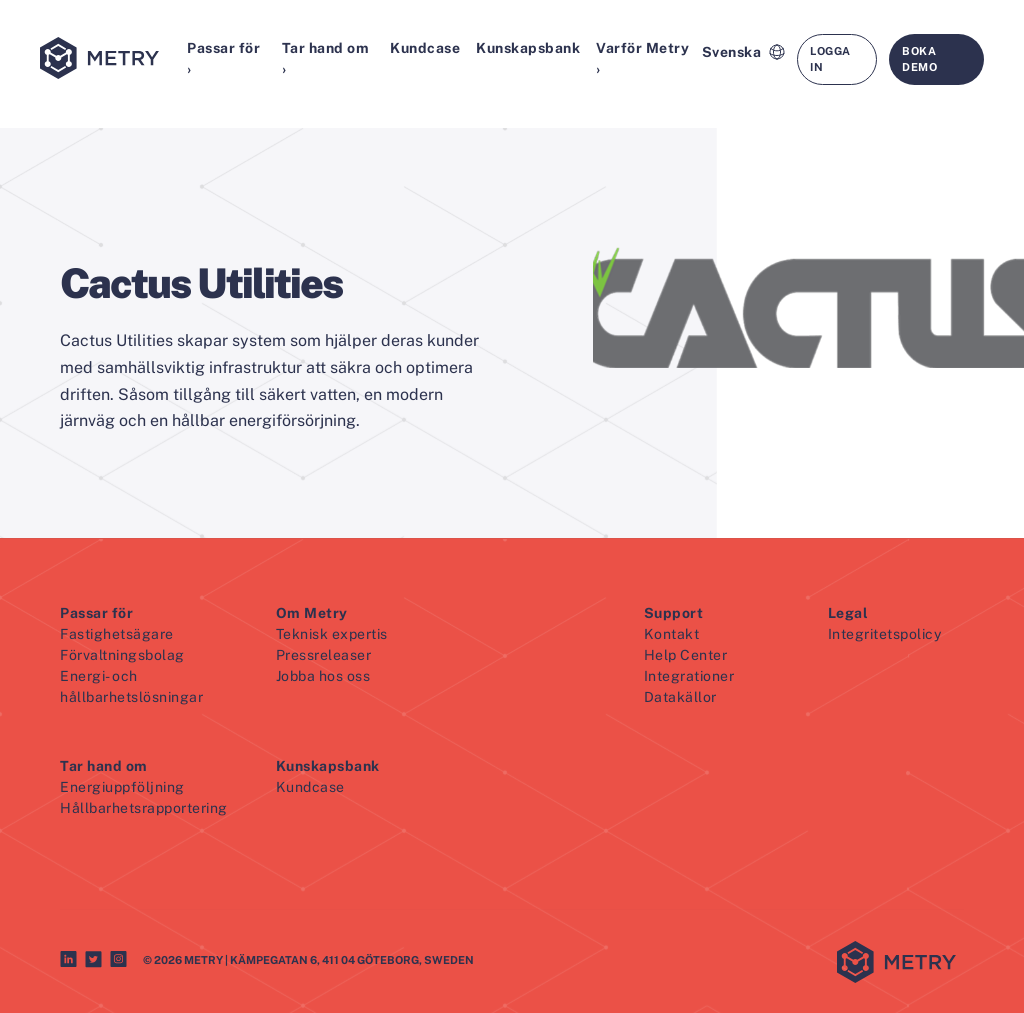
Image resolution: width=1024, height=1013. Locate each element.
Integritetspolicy (885, 634)
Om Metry (312, 613)
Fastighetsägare (117, 634)
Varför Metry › (642, 58)
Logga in (830, 59)
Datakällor (680, 697)
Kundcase (425, 48)
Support (674, 613)
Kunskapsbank (528, 48)
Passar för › (223, 58)
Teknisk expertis (332, 634)
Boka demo (919, 59)
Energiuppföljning (122, 787)
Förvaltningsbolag (122, 655)
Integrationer (689, 676)
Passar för (96, 613)
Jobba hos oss (323, 676)
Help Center (686, 655)
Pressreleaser (324, 655)
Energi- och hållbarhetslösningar (131, 686)
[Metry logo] (109, 59)
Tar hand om (104, 766)
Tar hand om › (326, 58)
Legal (848, 613)
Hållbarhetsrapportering (144, 808)
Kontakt (672, 634)
